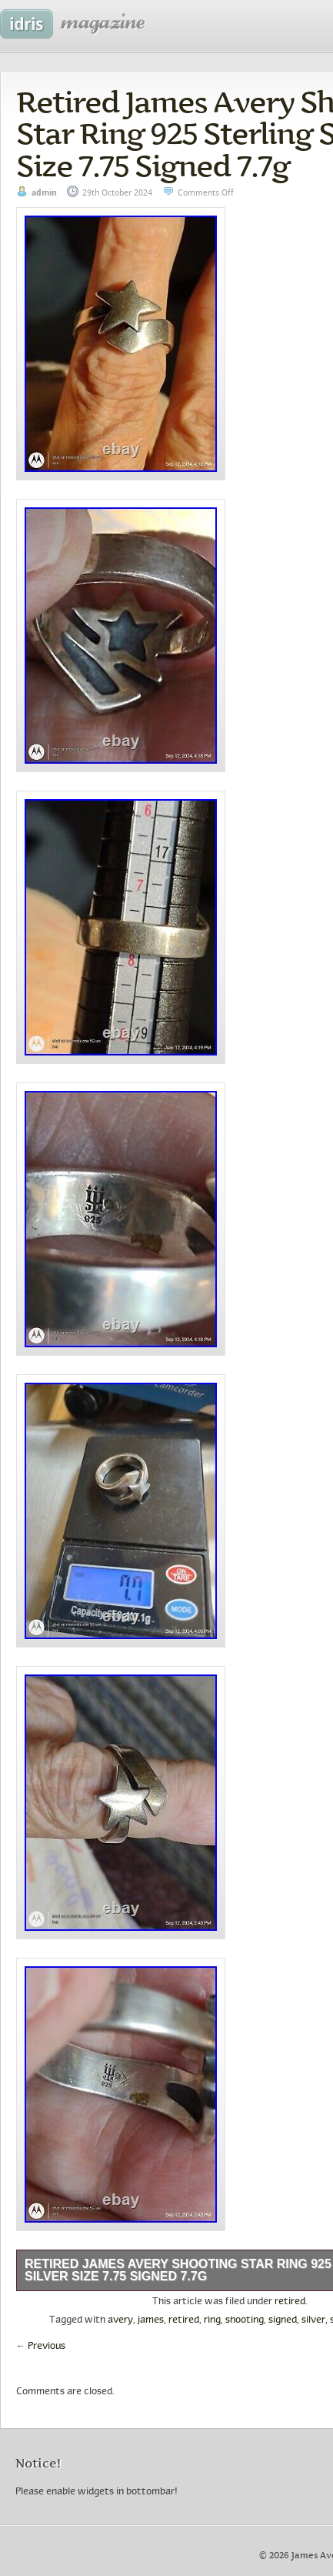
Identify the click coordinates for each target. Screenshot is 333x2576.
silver (313, 2320)
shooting (244, 2320)
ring (212, 2320)
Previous (40, 2346)
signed (282, 2320)
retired (290, 2302)
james (151, 2320)
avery (120, 2320)
